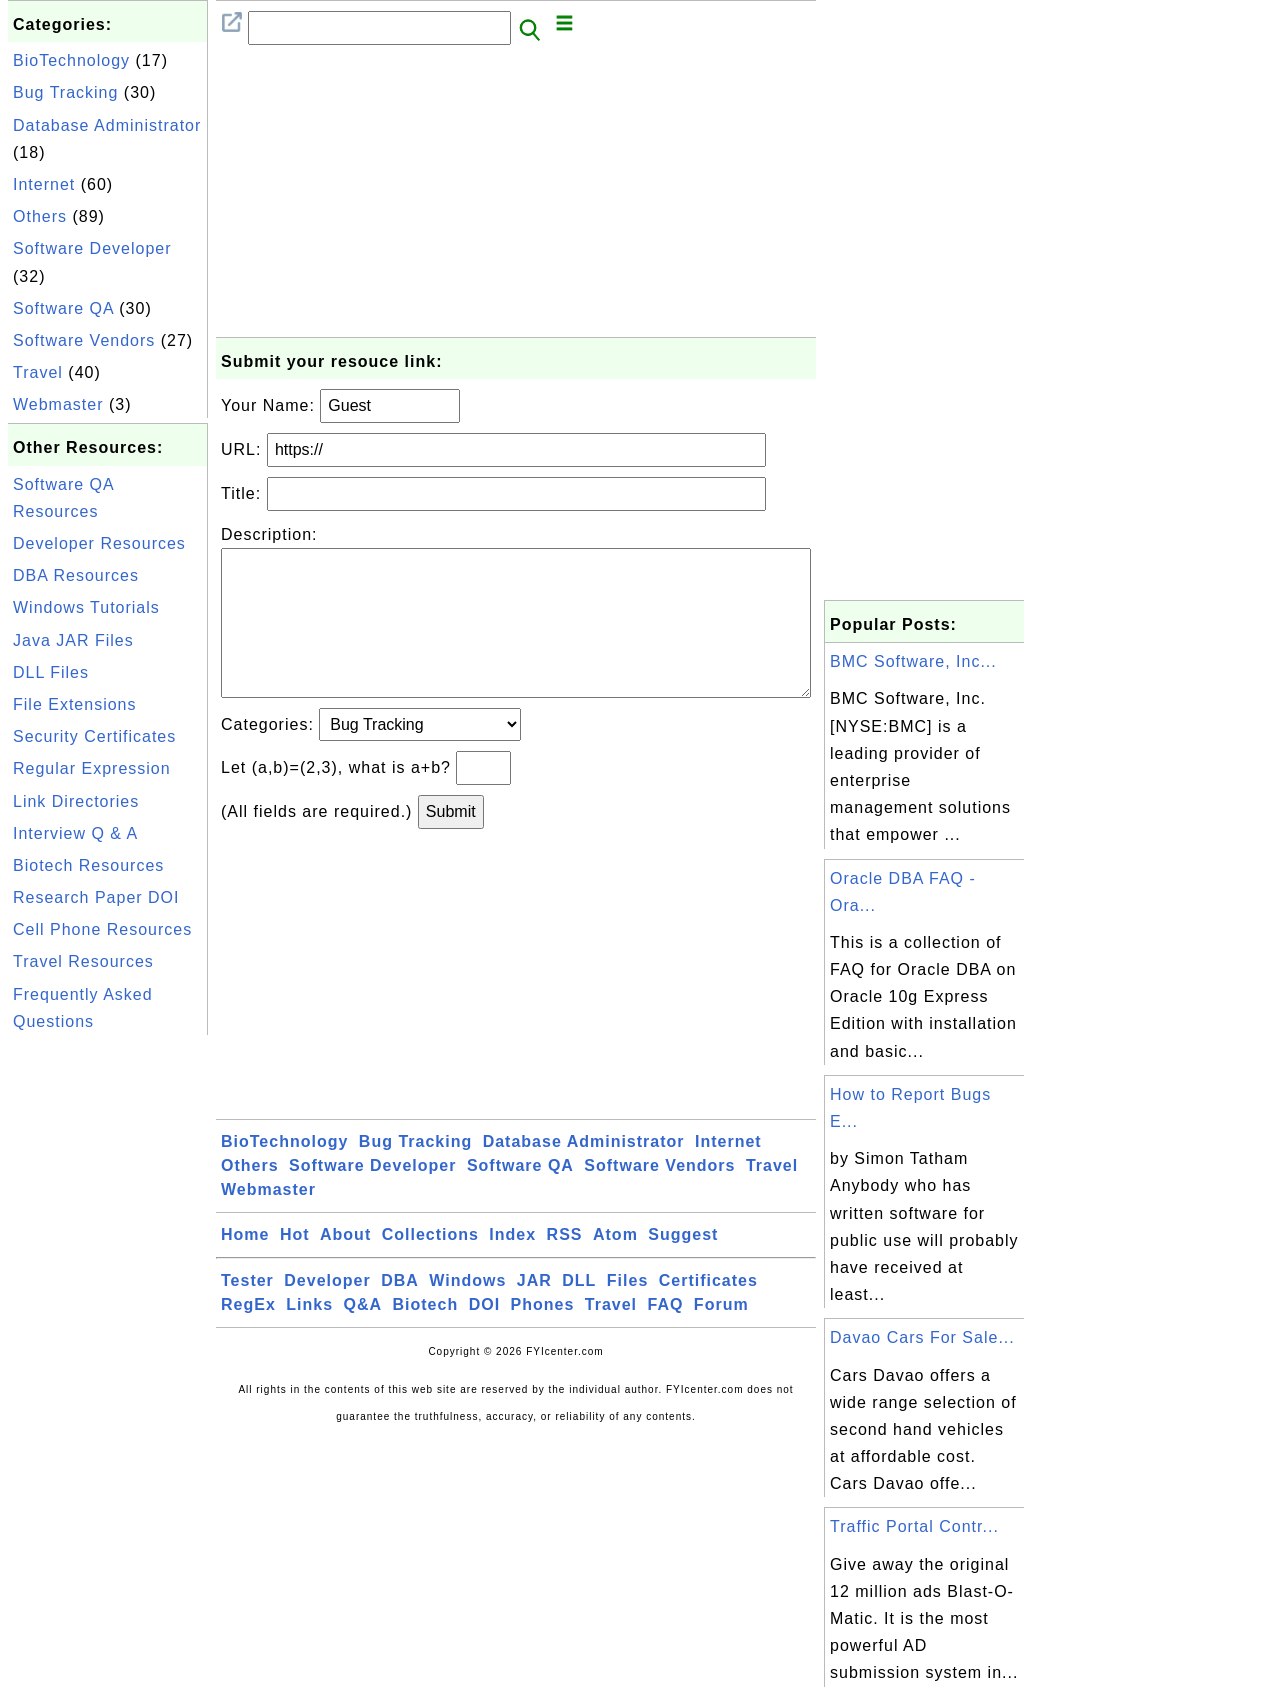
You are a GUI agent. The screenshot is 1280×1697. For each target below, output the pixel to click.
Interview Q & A (75, 833)
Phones (543, 1336)
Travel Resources (83, 961)
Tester (247, 1312)
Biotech (426, 1336)
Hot (295, 1266)
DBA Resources (76, 575)
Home (245, 1266)
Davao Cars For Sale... (922, 1337)
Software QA (63, 308)
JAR (534, 1312)
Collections (430, 1266)
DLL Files (51, 672)
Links (309, 1336)
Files (627, 1312)
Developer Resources (99, 543)
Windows (467, 1312)
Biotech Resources (88, 865)
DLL (579, 1312)
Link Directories (76, 801)
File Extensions (75, 704)
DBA (400, 1312)
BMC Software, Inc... (913, 661)
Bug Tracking (65, 92)
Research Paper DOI (96, 897)
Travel (38, 372)
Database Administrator (107, 125)
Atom (615, 1266)
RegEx (248, 1336)
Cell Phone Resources (102, 929)
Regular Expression (92, 768)
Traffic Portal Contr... (914, 1526)
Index (512, 1266)
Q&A (363, 1336)
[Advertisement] (108, 1340)
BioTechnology (71, 60)
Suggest (683, 1266)
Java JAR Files (73, 640)
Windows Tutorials (86, 607)
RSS (565, 1266)
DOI (484, 1336)
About (345, 1266)
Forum (721, 1336)
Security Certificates (94, 736)
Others (40, 216)
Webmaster (58, 404)
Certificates (708, 1312)
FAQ (666, 1336)
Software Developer (92, 248)
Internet (44, 184)
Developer (327, 1312)
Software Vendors (84, 340)
